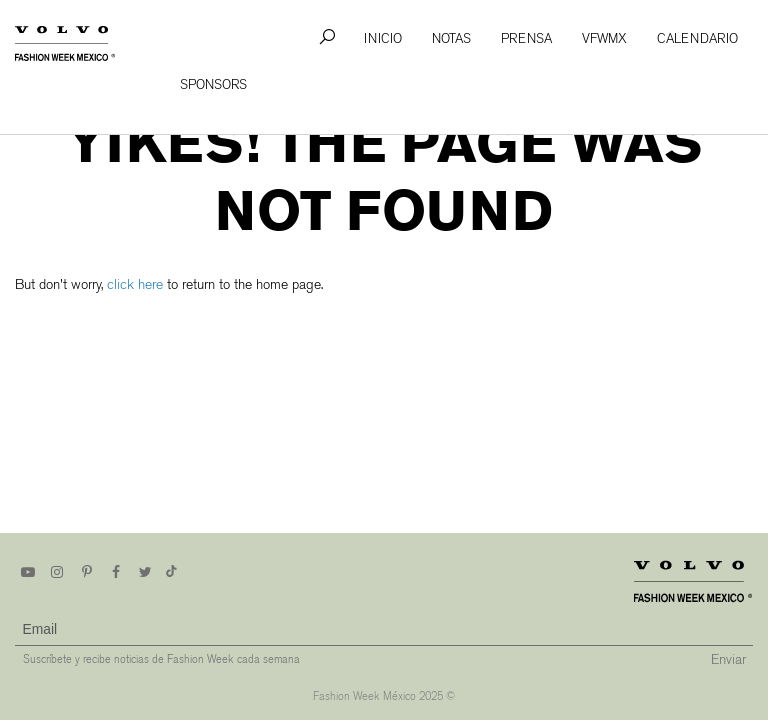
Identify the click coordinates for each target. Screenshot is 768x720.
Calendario (697, 38)
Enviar (728, 659)
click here (135, 284)
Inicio (383, 38)
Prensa (526, 38)
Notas (451, 38)
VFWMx (604, 38)
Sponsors (213, 84)
